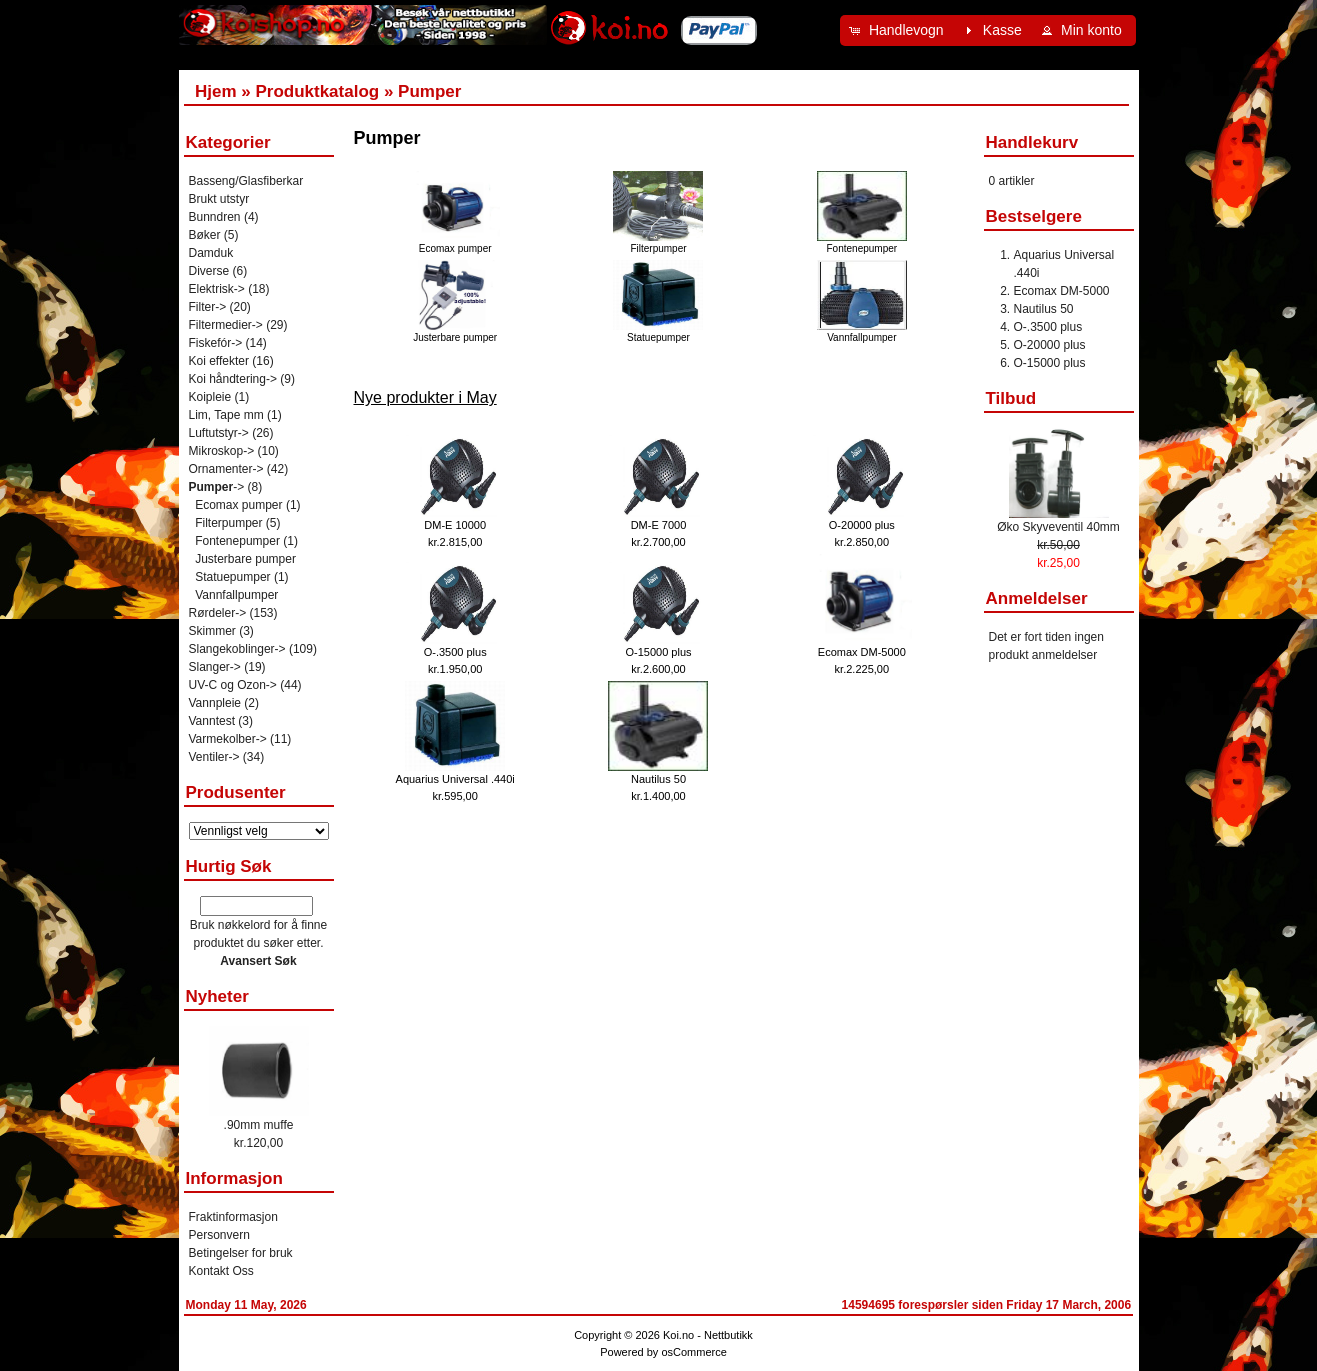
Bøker (205, 235)
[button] (899, 30)
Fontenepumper (862, 243)
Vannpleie (215, 703)
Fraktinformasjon (233, 1217)
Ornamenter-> (226, 469)
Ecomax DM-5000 (862, 652)
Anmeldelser (1037, 598)
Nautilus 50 (658, 779)
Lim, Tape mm (226, 415)
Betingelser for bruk (241, 1253)
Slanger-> (215, 667)
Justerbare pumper (455, 332)
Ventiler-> (214, 757)
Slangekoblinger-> (237, 649)
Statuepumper (658, 332)
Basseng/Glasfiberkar (246, 181)
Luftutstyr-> (219, 433)
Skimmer (212, 631)
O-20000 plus (862, 525)
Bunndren (215, 217)
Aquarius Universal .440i (455, 779)
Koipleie (210, 397)
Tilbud (1011, 398)
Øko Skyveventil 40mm (1058, 527)
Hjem (216, 91)
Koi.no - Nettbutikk (708, 1335)
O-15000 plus (658, 652)
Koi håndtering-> (233, 379)
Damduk (211, 253)
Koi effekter (219, 361)
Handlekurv (1032, 142)
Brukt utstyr (219, 199)
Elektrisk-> (217, 289)
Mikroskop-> (222, 451)
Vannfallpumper (862, 332)
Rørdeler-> (218, 613)
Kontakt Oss (221, 1271)
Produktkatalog (317, 91)
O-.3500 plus (455, 652)
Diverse (209, 271)
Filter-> (208, 307)
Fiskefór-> (216, 343)
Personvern (219, 1235)
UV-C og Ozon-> (233, 685)
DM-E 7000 (659, 525)
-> (217, 487)
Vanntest (212, 721)
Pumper (429, 91)
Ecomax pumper (455, 243)
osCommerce (693, 1352)
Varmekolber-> (228, 739)
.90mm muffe (259, 1125)
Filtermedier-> (226, 325)
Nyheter (217, 996)
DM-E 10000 (455, 525)
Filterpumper (658, 243)
